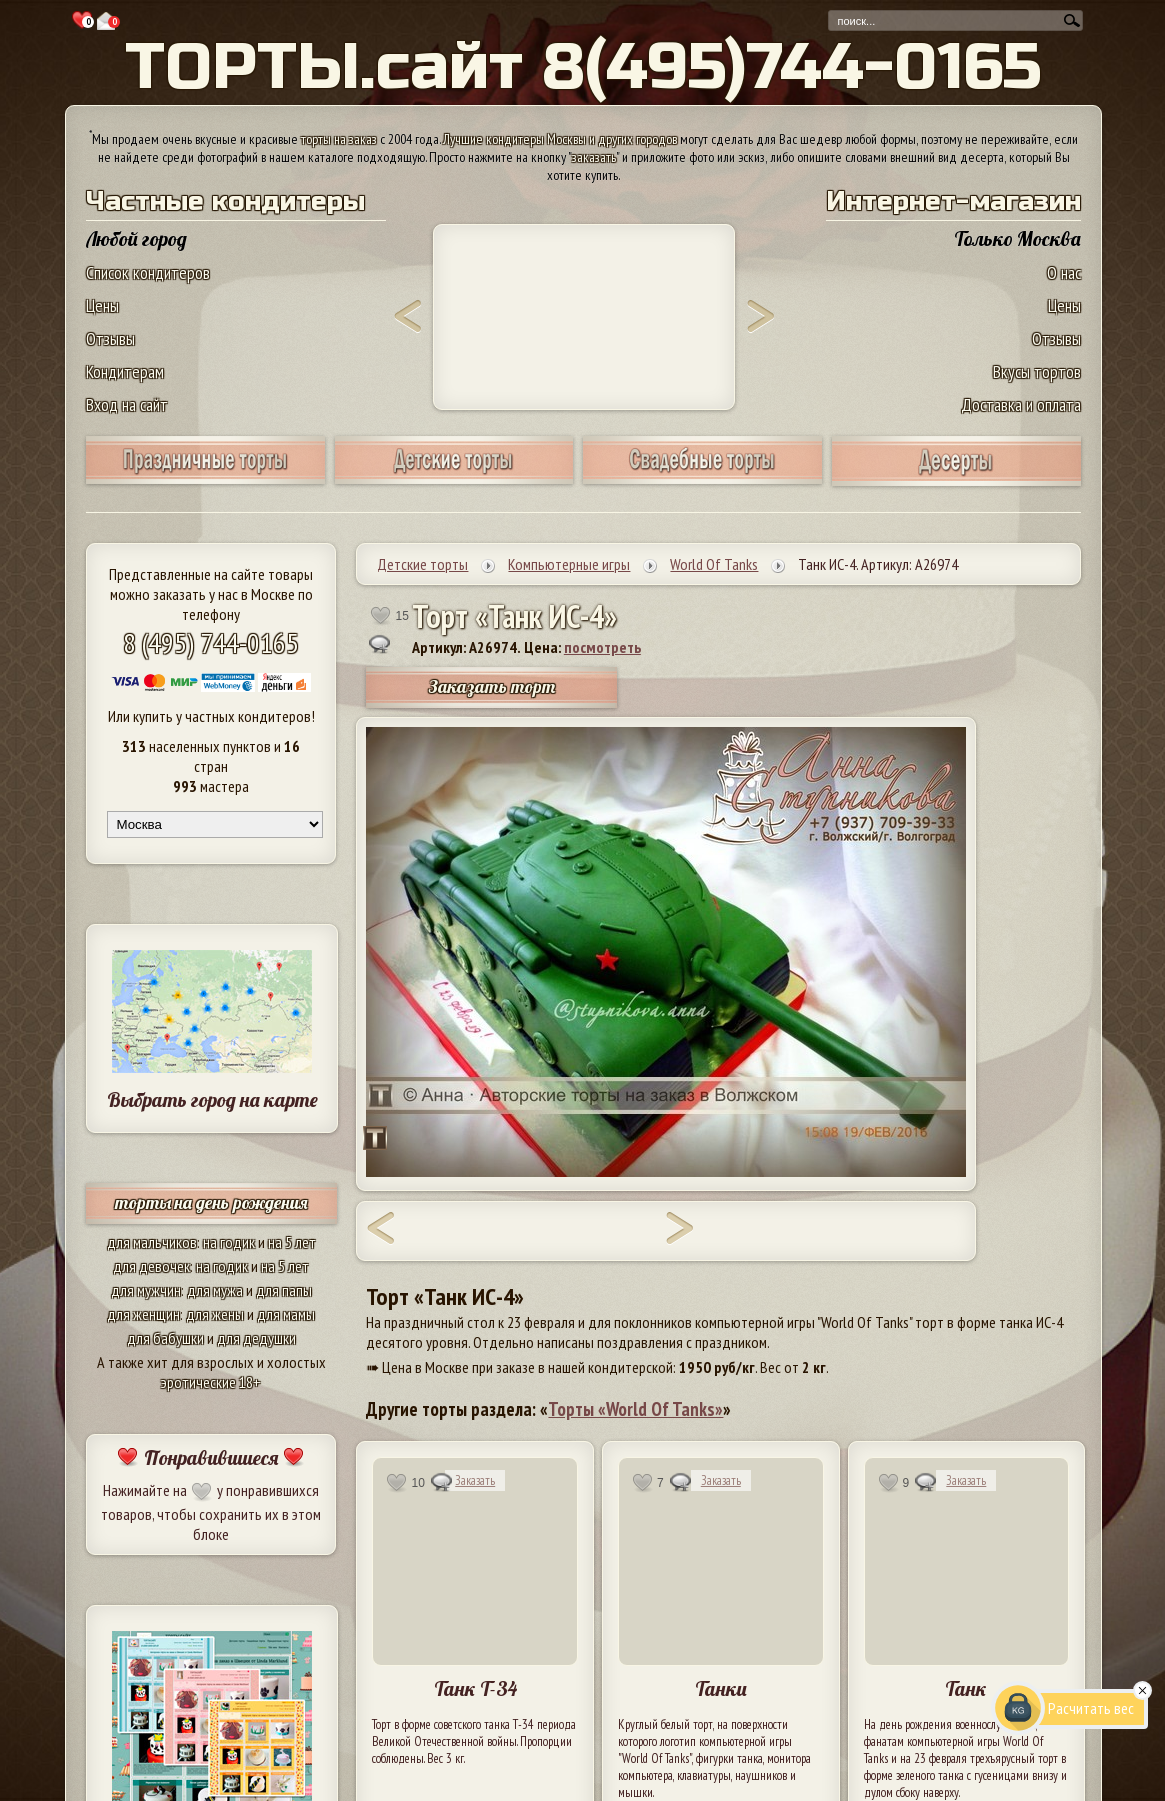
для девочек (151, 1266)
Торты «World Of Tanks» (635, 1409)
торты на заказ (339, 139)
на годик (229, 1242)
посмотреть (602, 647)
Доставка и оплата (1021, 404)
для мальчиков (152, 1242)
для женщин (143, 1314)
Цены (102, 305)
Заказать (475, 1480)
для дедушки (256, 1338)
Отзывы (110, 338)
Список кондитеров (148, 272)
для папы (284, 1290)
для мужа (215, 1290)
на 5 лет (292, 1242)
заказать (594, 157)
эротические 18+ (211, 1382)
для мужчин (146, 1290)
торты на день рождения (211, 1202)
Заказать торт (492, 686)
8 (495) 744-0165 (211, 642)
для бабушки (165, 1338)
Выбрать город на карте (212, 1099)
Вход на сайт (127, 404)
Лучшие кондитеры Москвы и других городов (560, 139)
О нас (1064, 272)
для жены (215, 1314)
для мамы (286, 1314)
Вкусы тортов (1037, 371)
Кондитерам (125, 371)
